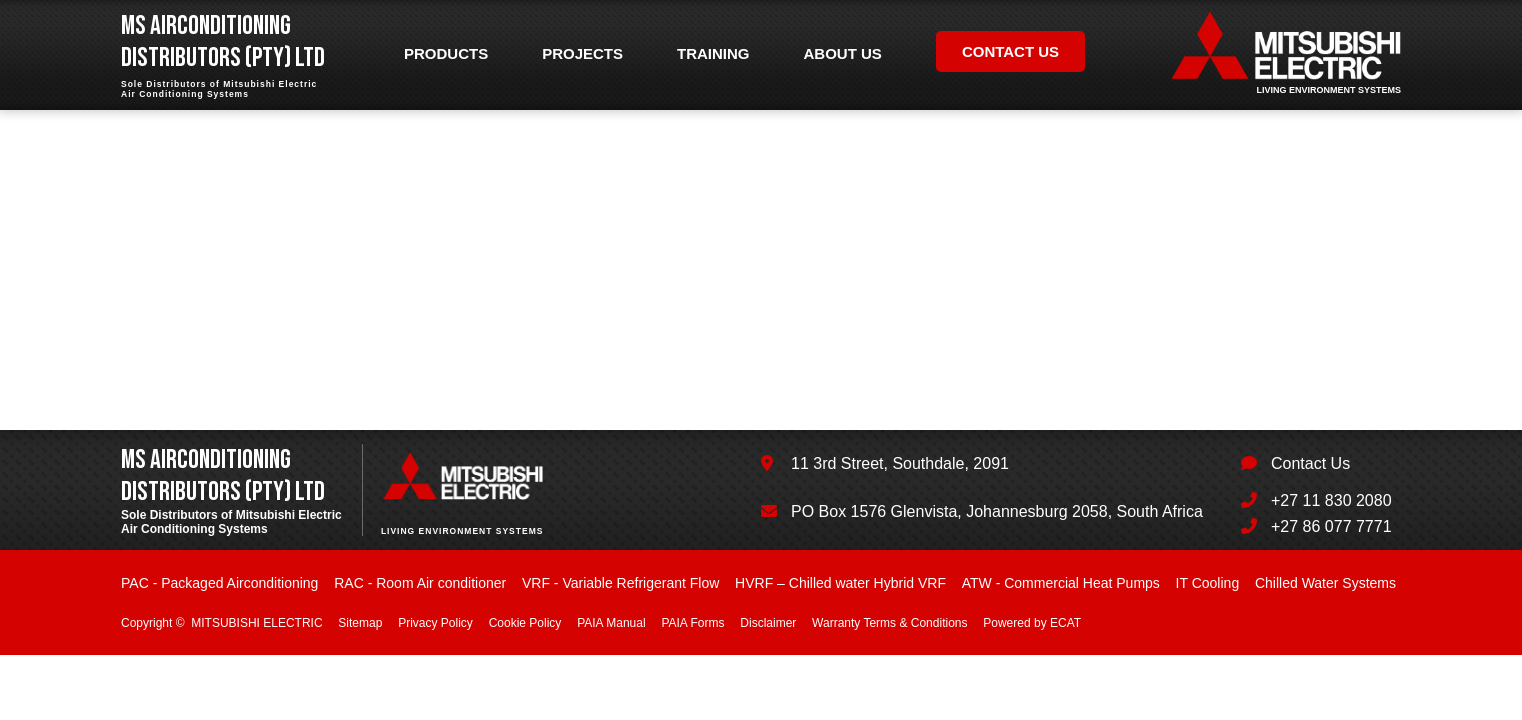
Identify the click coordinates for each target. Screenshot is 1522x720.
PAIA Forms (692, 623)
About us (843, 53)
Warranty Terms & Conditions (889, 623)
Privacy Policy (435, 623)
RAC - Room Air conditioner (420, 583)
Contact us (1010, 51)
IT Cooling (1208, 583)
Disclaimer (768, 623)
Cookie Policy (525, 623)
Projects (582, 53)
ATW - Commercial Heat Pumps (1061, 583)
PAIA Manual (611, 623)
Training (713, 53)
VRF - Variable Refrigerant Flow (620, 583)
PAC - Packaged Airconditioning (219, 583)
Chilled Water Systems (1325, 583)
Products (446, 53)
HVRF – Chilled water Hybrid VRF (840, 583)
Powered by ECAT (1032, 623)
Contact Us (1310, 463)
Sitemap (360, 623)
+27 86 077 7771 (1331, 526)
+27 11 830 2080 (1331, 500)
